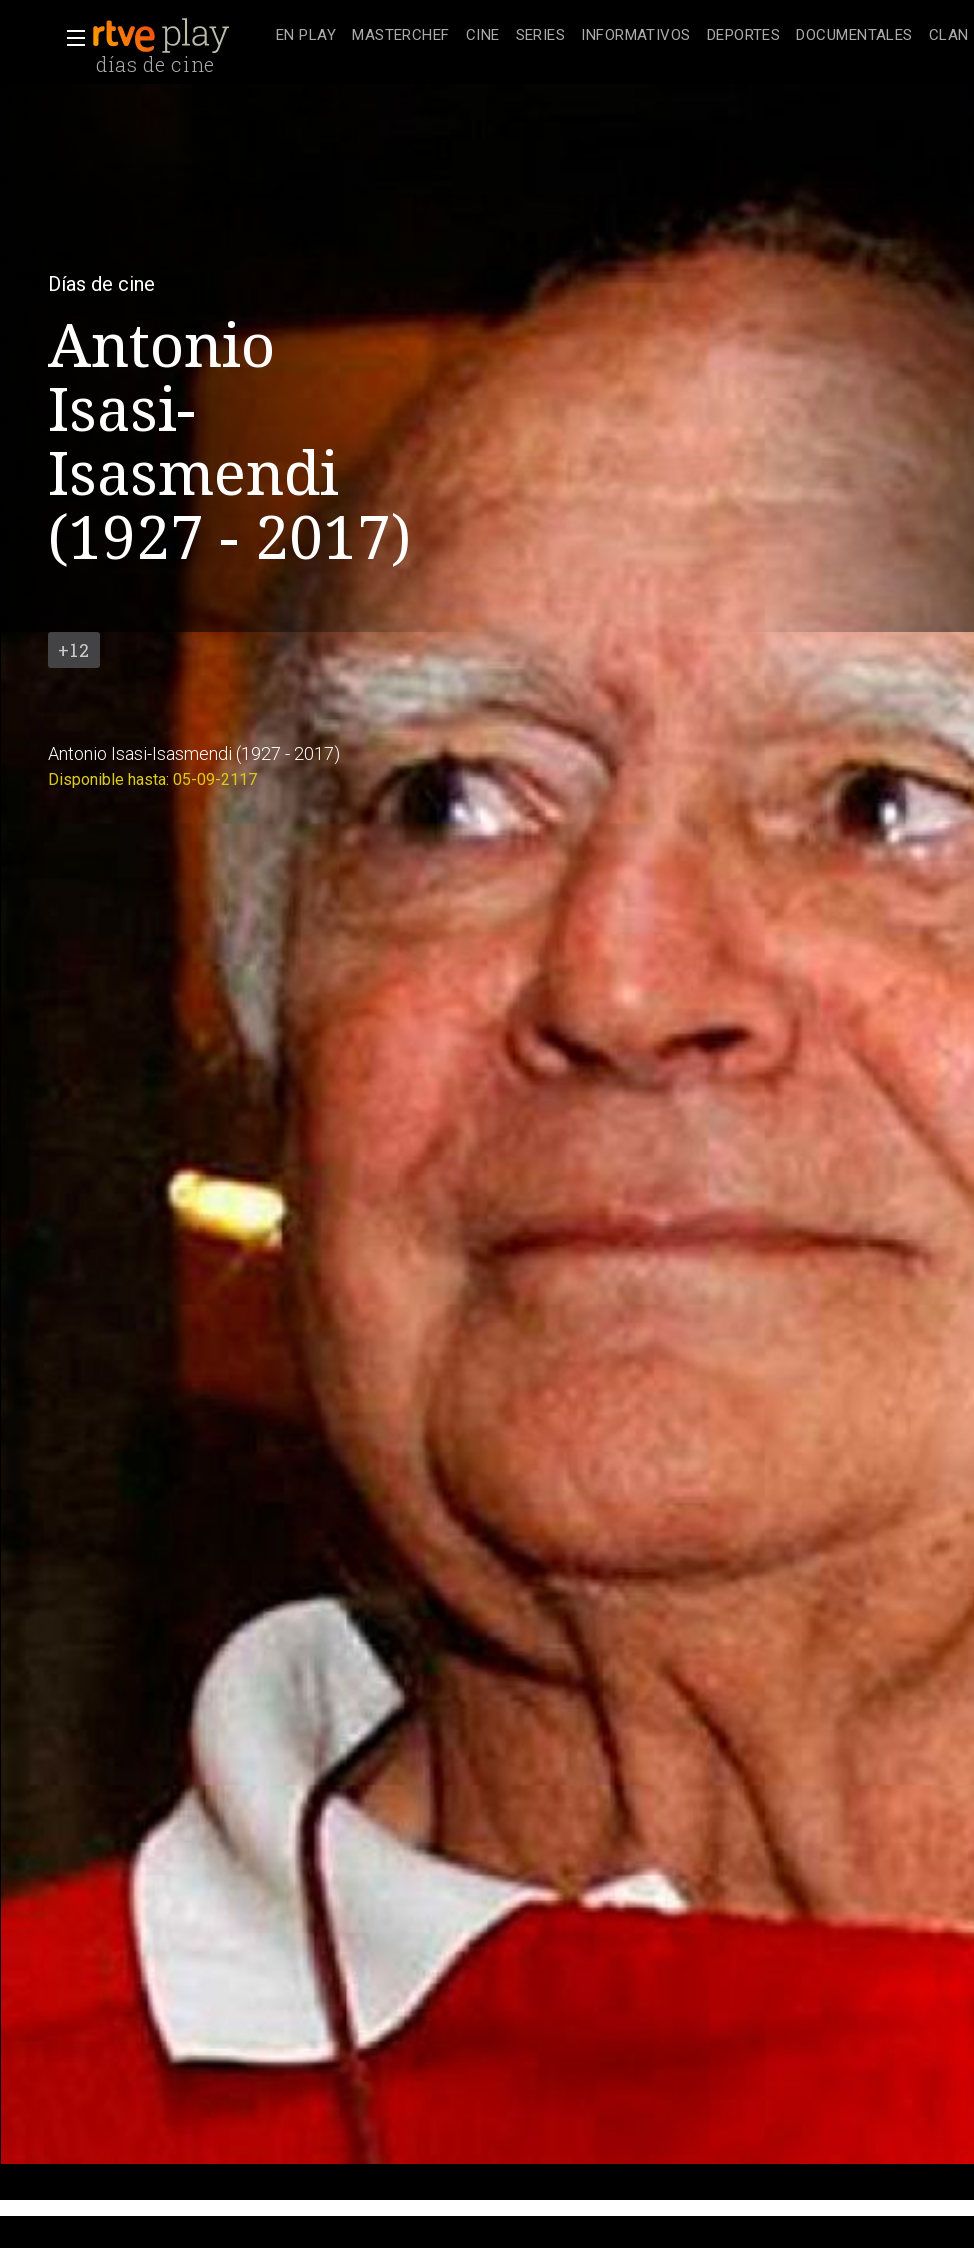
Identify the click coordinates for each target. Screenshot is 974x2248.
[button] (70, 38)
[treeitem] (306, 36)
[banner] (180, 36)
